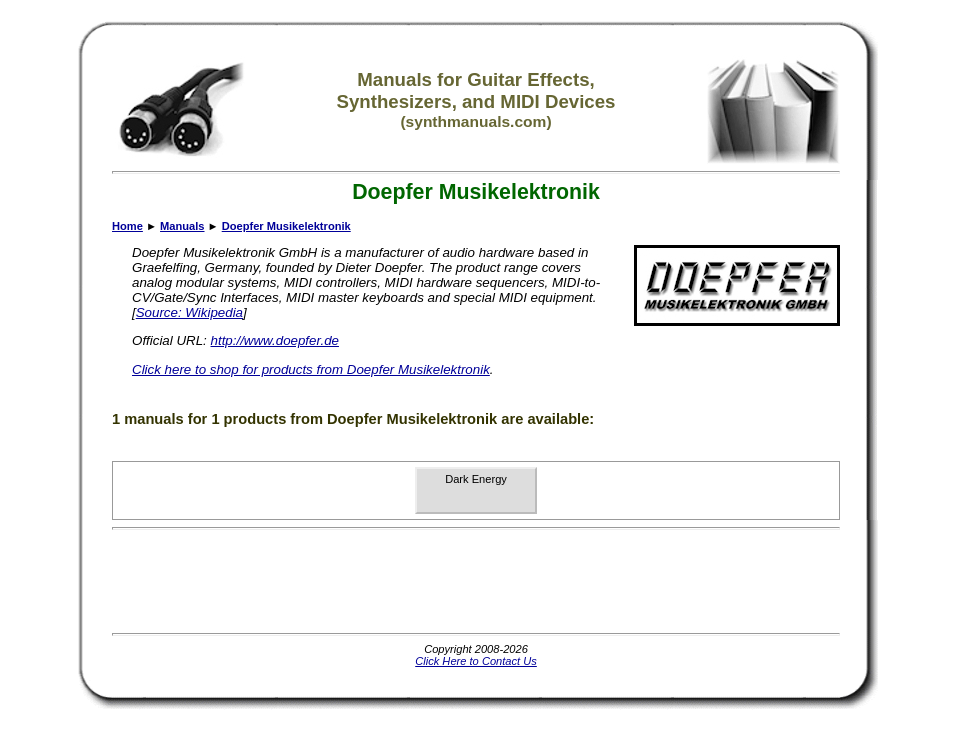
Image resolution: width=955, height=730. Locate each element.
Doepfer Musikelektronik (286, 226)
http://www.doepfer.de (275, 340)
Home (127, 226)
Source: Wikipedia (189, 312)
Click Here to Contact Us (476, 661)
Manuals (182, 226)
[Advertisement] (476, 581)
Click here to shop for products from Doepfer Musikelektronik (311, 369)
